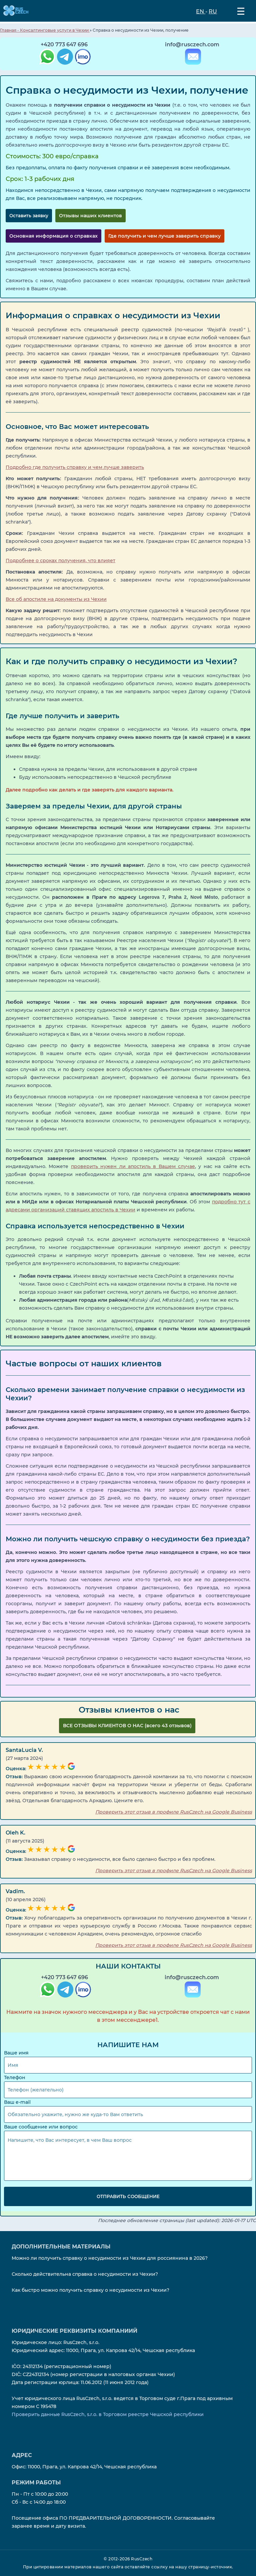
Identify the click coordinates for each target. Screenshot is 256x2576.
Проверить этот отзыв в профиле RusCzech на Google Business (173, 1812)
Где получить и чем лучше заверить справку (164, 236)
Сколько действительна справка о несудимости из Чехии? (85, 2274)
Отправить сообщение (128, 2196)
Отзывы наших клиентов (90, 216)
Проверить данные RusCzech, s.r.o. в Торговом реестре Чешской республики (108, 2414)
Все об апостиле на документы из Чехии (56, 599)
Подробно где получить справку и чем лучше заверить (75, 467)
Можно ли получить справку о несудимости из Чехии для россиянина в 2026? (110, 2258)
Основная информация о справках (53, 236)
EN (200, 11)
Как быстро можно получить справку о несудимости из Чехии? (90, 2290)
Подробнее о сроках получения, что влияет (60, 560)
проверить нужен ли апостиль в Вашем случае (133, 1166)
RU (213, 11)
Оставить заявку (28, 215)
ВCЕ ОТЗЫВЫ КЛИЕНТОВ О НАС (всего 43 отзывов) (127, 1726)
